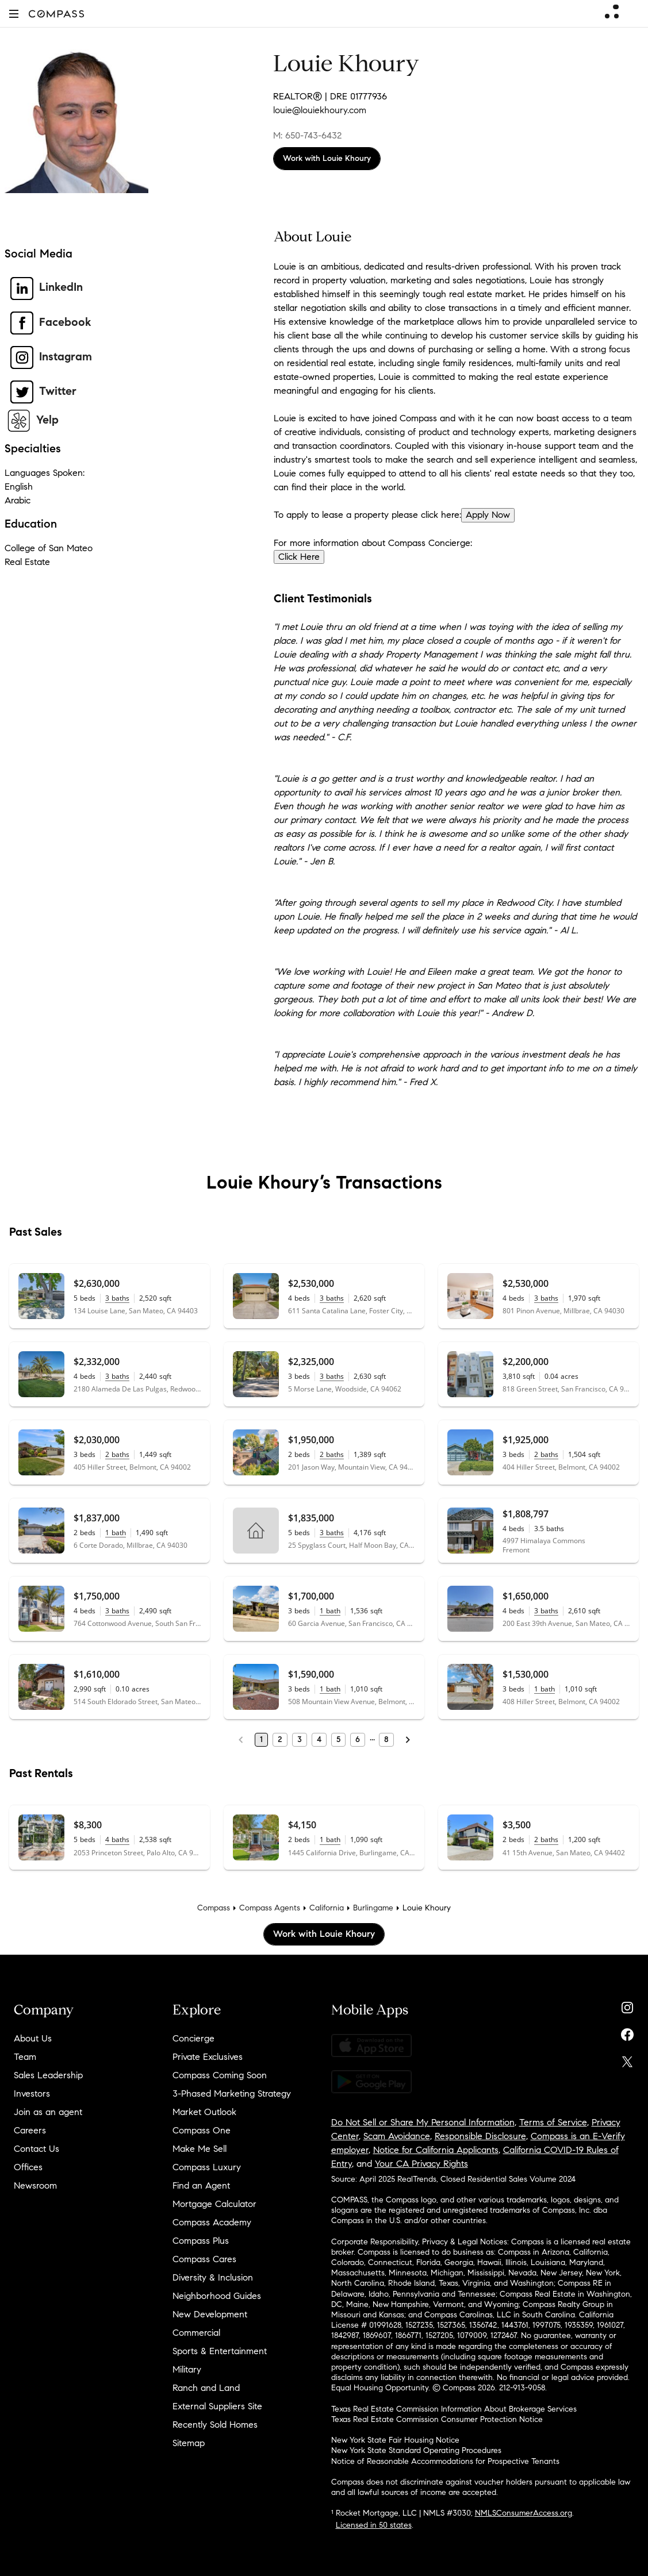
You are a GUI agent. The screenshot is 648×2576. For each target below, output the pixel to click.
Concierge (193, 2038)
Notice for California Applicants (436, 2149)
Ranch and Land (206, 2387)
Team (25, 2056)
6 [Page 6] (357, 1739)
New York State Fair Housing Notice (395, 2440)
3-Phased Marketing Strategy (231, 2093)
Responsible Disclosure (480, 2136)
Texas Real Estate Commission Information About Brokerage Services (454, 2409)
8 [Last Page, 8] (386, 1739)
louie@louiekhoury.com (319, 110)
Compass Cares (204, 2259)
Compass (213, 1908)
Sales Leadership (48, 2075)
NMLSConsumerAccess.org (523, 2513)
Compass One (201, 2130)
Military (186, 2369)
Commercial (196, 2332)
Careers (30, 2130)
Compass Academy (211, 2222)
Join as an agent (48, 2111)
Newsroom (35, 2185)
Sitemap (188, 2442)
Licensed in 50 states (374, 2525)
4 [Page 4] (319, 1739)
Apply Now (488, 514)
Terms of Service (553, 2122)
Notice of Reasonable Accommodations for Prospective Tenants (445, 2461)
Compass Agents (269, 1908)
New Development (209, 2314)
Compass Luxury (206, 2167)
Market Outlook (204, 2111)
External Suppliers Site (217, 2406)
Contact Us (36, 2148)
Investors (32, 2093)
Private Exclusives (207, 2056)
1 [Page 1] (261, 1739)
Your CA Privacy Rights (421, 2163)
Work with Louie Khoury (327, 158)
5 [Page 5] (338, 1739)
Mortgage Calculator (214, 2203)
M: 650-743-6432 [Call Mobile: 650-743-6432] (307, 135)
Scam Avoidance (396, 2136)
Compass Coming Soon (219, 2075)
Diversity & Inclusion (212, 2277)
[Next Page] (407, 1740)
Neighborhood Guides (216, 2295)
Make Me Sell (199, 2148)
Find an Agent (201, 2185)
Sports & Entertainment (219, 2351)
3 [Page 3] (299, 1739)
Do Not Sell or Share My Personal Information (423, 2122)
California (326, 1908)
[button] (14, 13)
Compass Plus (200, 2240)
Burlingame (373, 1908)
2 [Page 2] (280, 1739)
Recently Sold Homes (215, 2424)
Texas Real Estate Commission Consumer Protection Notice (437, 2419)
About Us (33, 2038)
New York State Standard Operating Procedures (416, 2450)
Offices (28, 2167)
